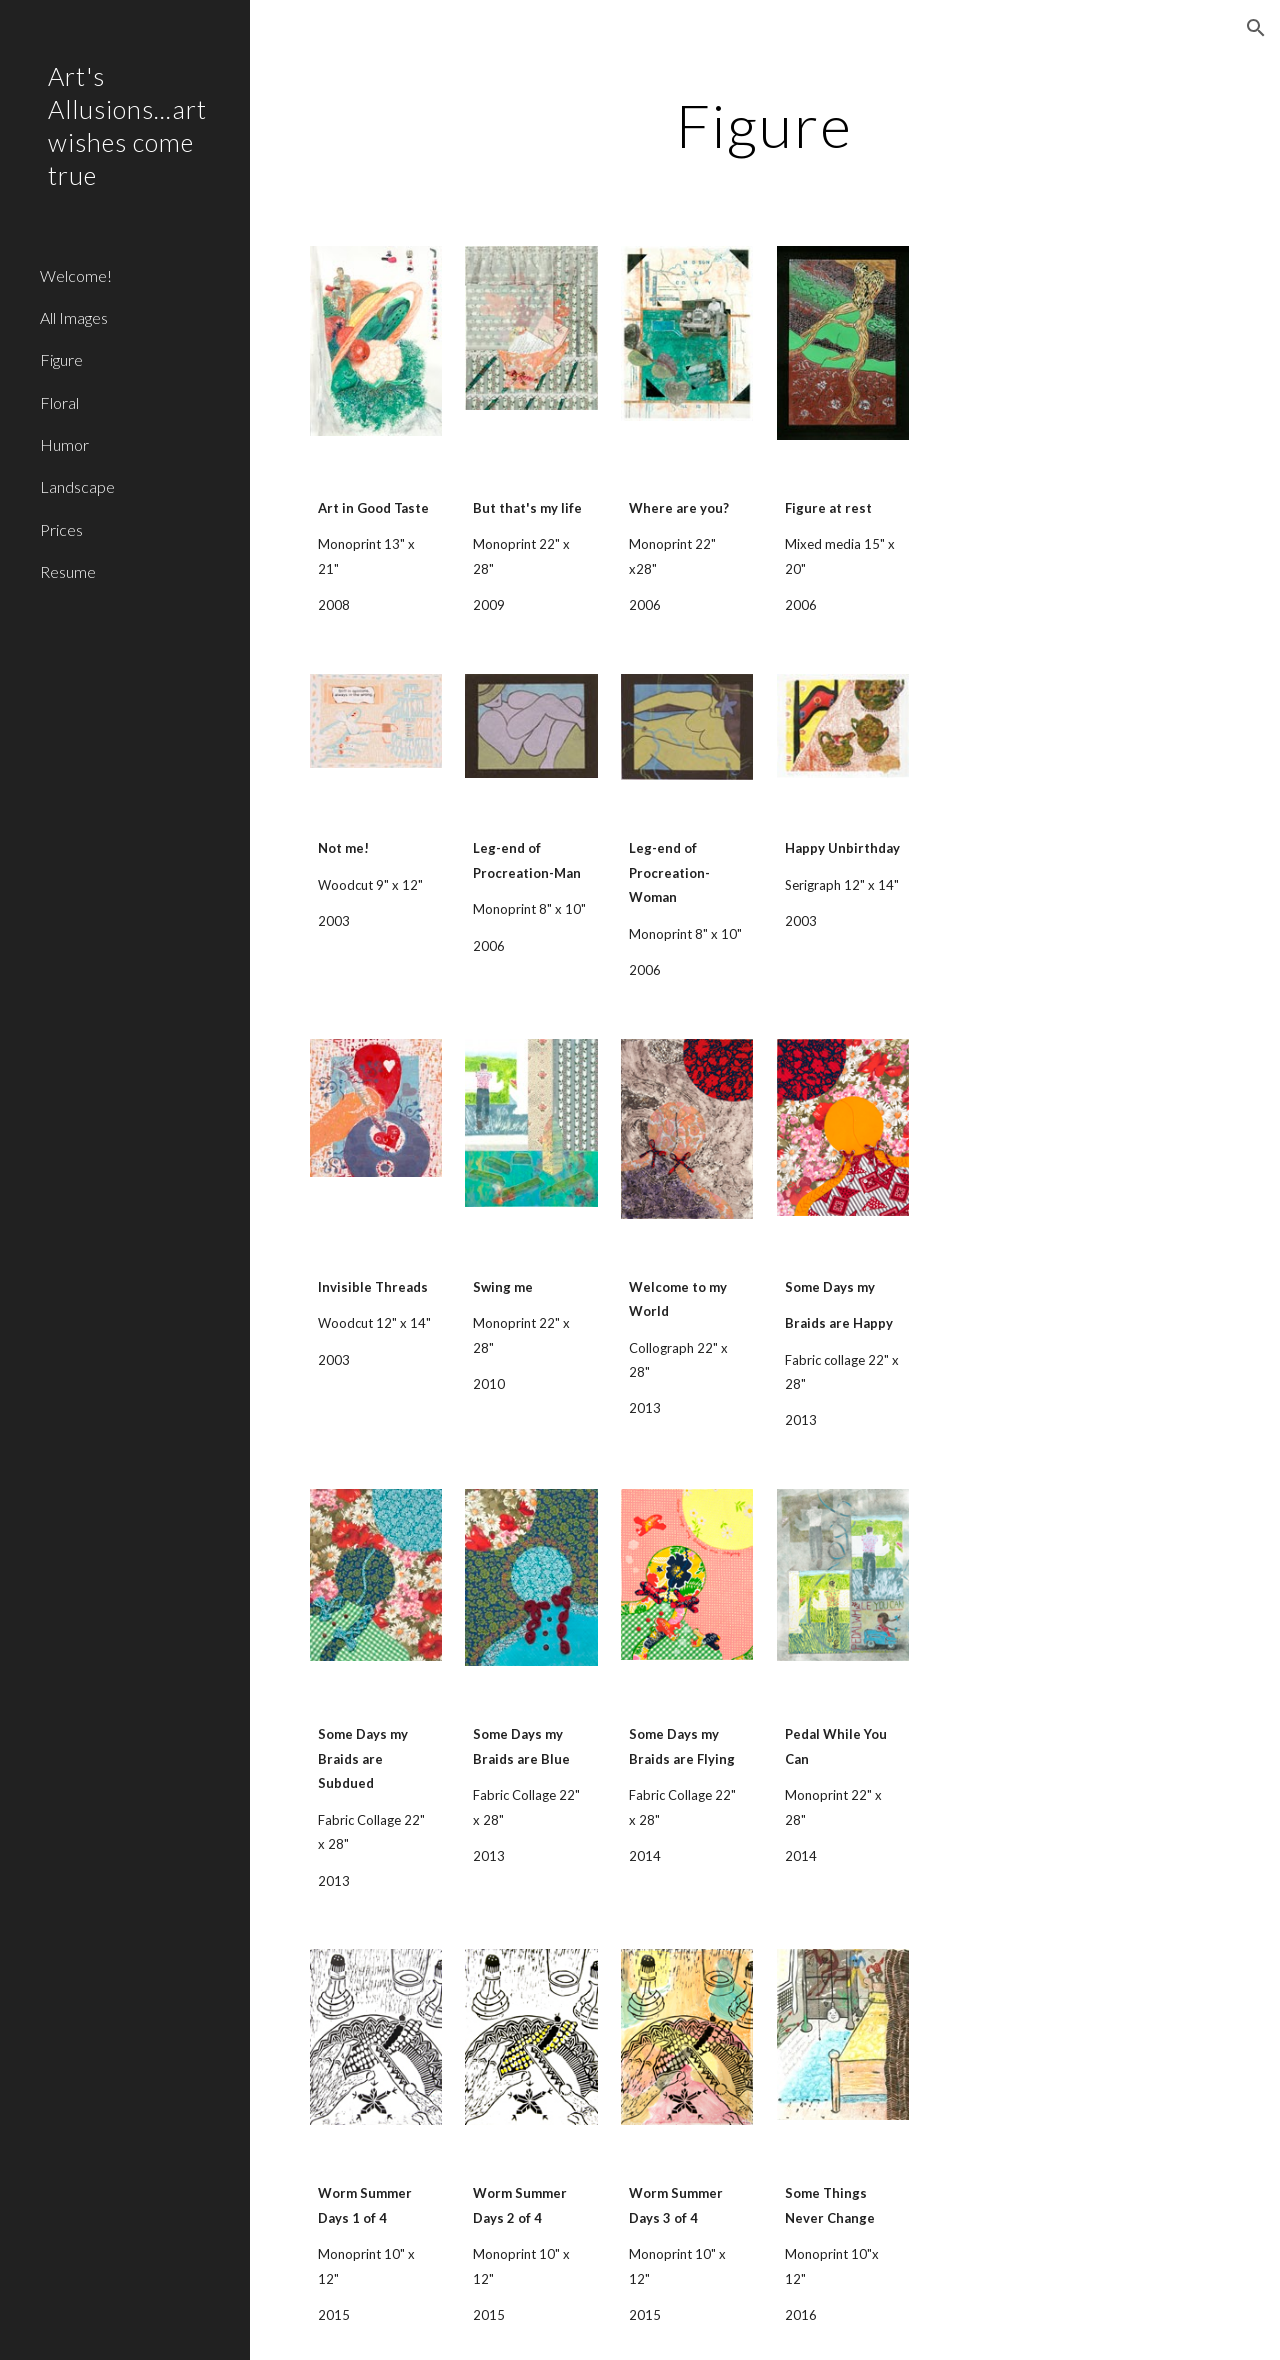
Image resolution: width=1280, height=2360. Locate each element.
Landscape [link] (77, 486)
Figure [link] (61, 359)
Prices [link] (61, 529)
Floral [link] (59, 402)
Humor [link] (64, 444)
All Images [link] (74, 317)
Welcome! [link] (76, 275)
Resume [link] (68, 571)
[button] (1256, 28)
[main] (764, 125)
